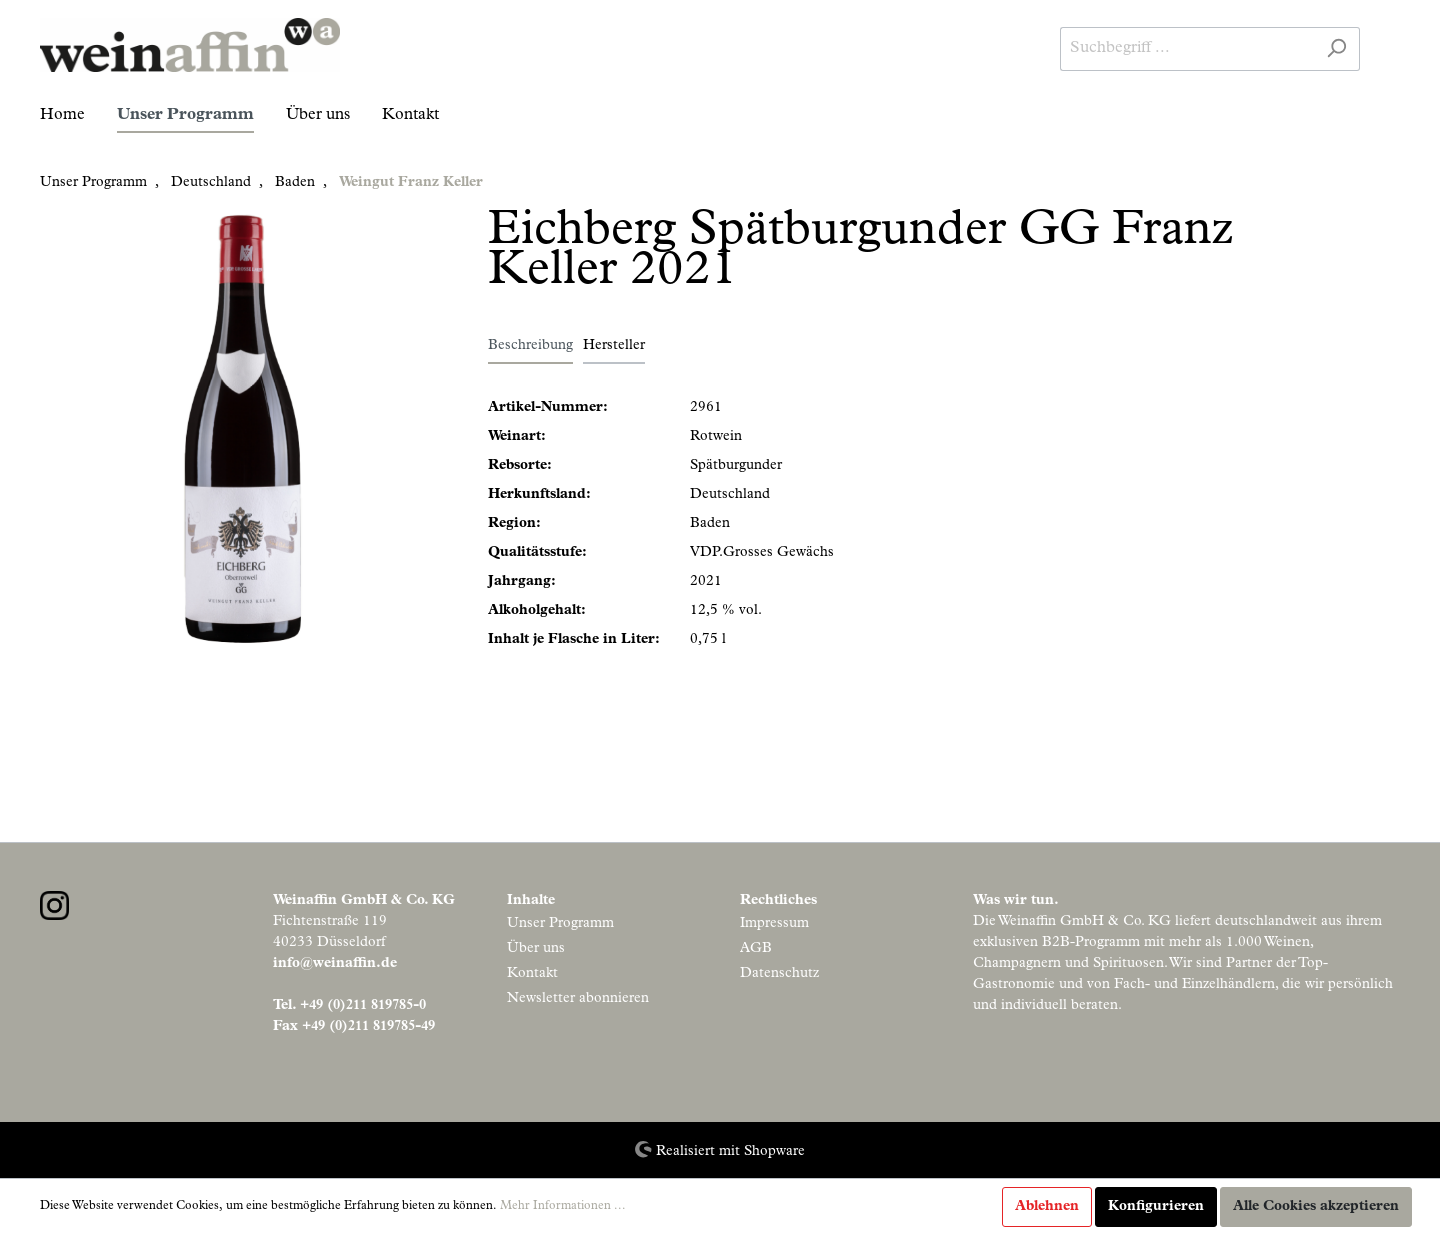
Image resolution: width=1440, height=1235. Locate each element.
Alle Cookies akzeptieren (1316, 1207)
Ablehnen (1047, 1207)
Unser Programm (560, 924)
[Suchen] (1336, 49)
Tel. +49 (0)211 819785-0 (349, 1006)
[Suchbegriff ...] (1187, 49)
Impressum (774, 924)
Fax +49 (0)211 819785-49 (354, 1027)
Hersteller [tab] (614, 346)
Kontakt (532, 974)
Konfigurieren (1156, 1207)
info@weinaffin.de (335, 964)
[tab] (530, 346)
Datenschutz (779, 974)
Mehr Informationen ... (563, 1207)
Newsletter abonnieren (578, 999)
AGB (756, 949)
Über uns (536, 949)
